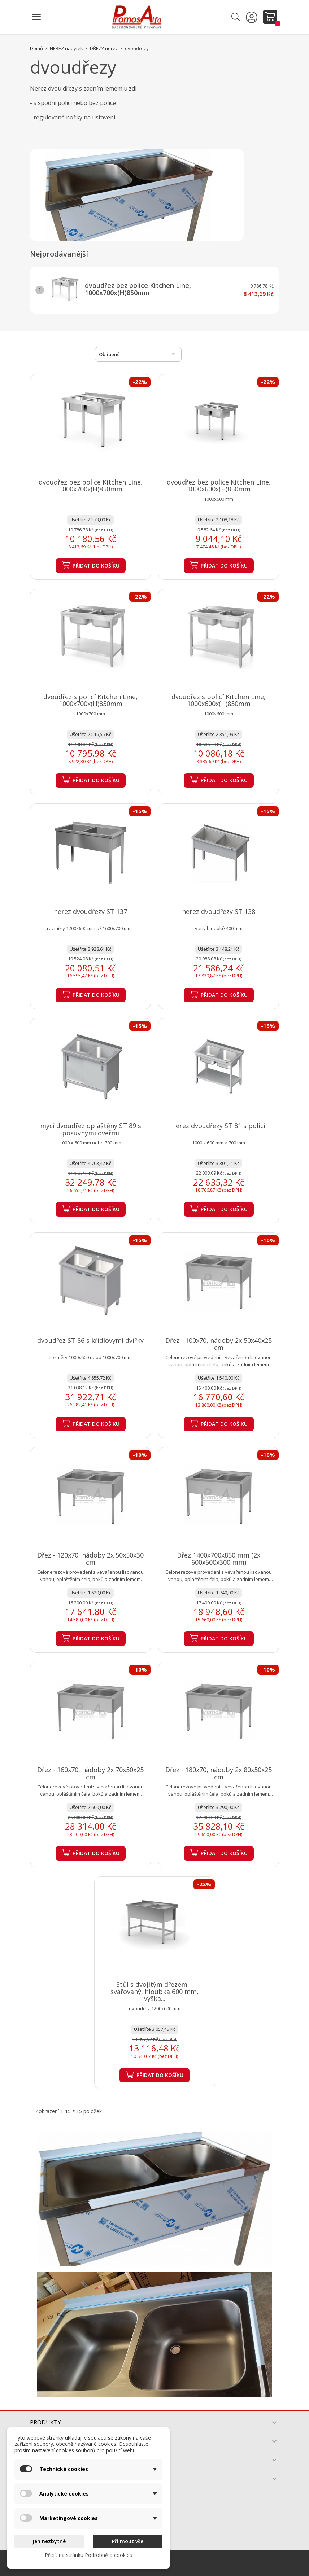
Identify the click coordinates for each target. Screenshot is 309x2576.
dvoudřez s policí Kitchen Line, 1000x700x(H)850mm (90, 700)
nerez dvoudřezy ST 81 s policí (218, 1125)
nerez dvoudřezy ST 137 (90, 911)
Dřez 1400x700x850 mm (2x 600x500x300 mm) (218, 1559)
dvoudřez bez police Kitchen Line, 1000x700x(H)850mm (138, 289)
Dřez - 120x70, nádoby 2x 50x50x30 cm (90, 1559)
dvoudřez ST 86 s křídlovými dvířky (90, 1340)
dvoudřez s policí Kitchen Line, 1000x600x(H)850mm (218, 700)
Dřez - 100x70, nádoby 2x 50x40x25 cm (218, 1344)
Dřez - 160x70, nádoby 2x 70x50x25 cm (90, 1773)
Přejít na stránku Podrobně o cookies (88, 2554)
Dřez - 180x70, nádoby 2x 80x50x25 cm (218, 1773)
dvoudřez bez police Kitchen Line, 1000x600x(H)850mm (219, 486)
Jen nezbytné (49, 2541)
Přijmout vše (127, 2541)
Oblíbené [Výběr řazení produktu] (138, 353)
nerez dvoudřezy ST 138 (218, 911)
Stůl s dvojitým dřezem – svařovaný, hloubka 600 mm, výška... (154, 1991)
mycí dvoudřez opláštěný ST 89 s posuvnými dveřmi (90, 1129)
